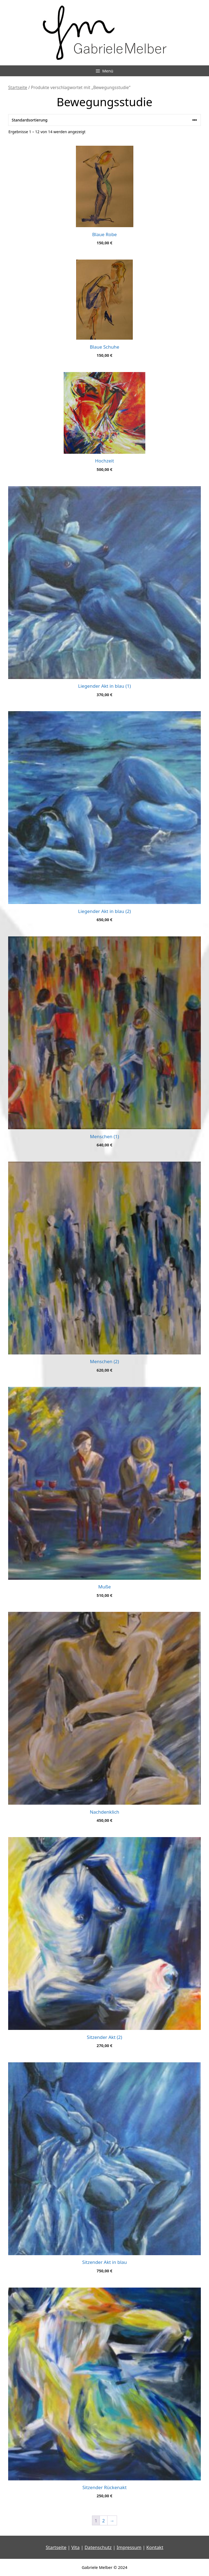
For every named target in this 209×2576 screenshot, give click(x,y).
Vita (75, 2547)
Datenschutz (98, 2547)
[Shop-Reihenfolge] (104, 120)
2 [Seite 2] (103, 2520)
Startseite (17, 87)
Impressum (129, 2547)
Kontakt (154, 2547)
